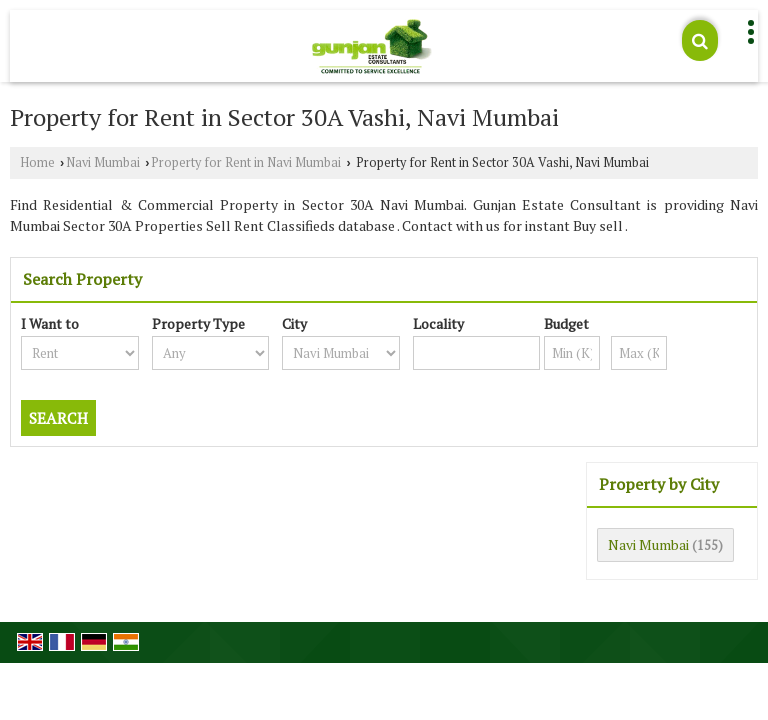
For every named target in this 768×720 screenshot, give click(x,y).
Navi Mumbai (103, 162)
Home (37, 162)
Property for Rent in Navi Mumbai (246, 162)
